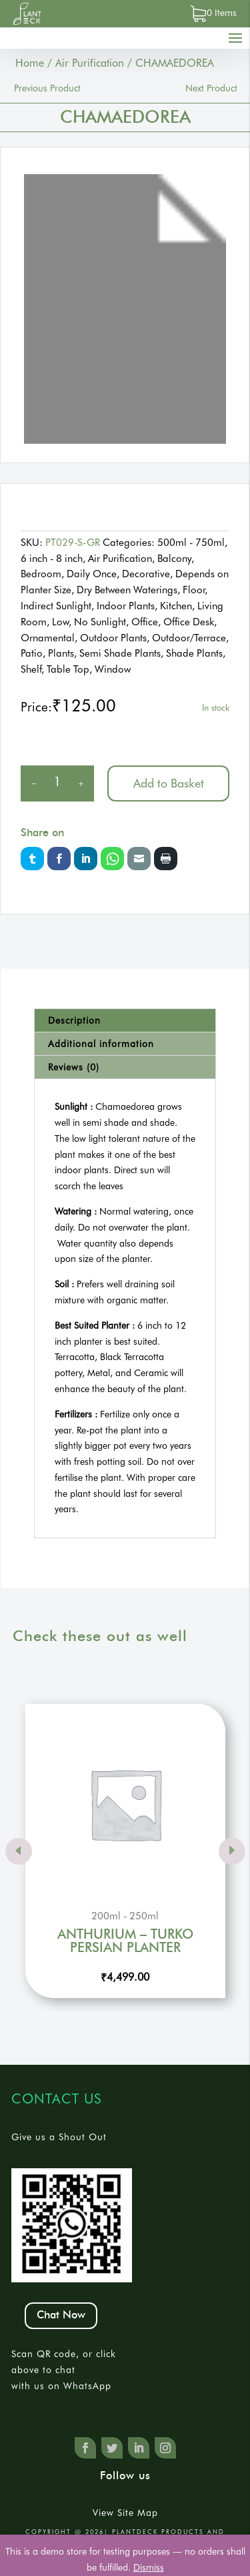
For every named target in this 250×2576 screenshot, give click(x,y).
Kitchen (176, 606)
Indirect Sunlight (56, 606)
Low (60, 622)
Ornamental (48, 638)
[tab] (125, 1020)
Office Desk (188, 622)
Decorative (146, 574)
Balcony (174, 559)
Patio (32, 653)
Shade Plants (194, 653)
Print (165, 858)
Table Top (68, 669)
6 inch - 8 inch (52, 559)
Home (29, 63)
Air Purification (89, 63)
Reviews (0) (73, 1067)
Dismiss (148, 2567)
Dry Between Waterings (127, 590)
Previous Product (47, 88)
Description (74, 1020)
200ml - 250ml (125, 1916)
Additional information (101, 1043)
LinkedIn (85, 858)
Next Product (211, 88)
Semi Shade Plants (120, 653)
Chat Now (61, 2315)
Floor (194, 590)
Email (139, 858)
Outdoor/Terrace (189, 638)
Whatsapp (112, 858)
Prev (18, 1851)
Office (144, 622)
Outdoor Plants (113, 638)
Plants (61, 653)
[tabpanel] (125, 309)
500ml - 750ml (191, 543)
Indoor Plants (126, 606)
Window (113, 669)
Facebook (59, 858)
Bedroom (41, 574)
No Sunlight (100, 622)
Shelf (31, 669)
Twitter (32, 858)
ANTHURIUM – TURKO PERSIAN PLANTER (125, 1941)
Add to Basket (168, 783)
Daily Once (92, 574)
